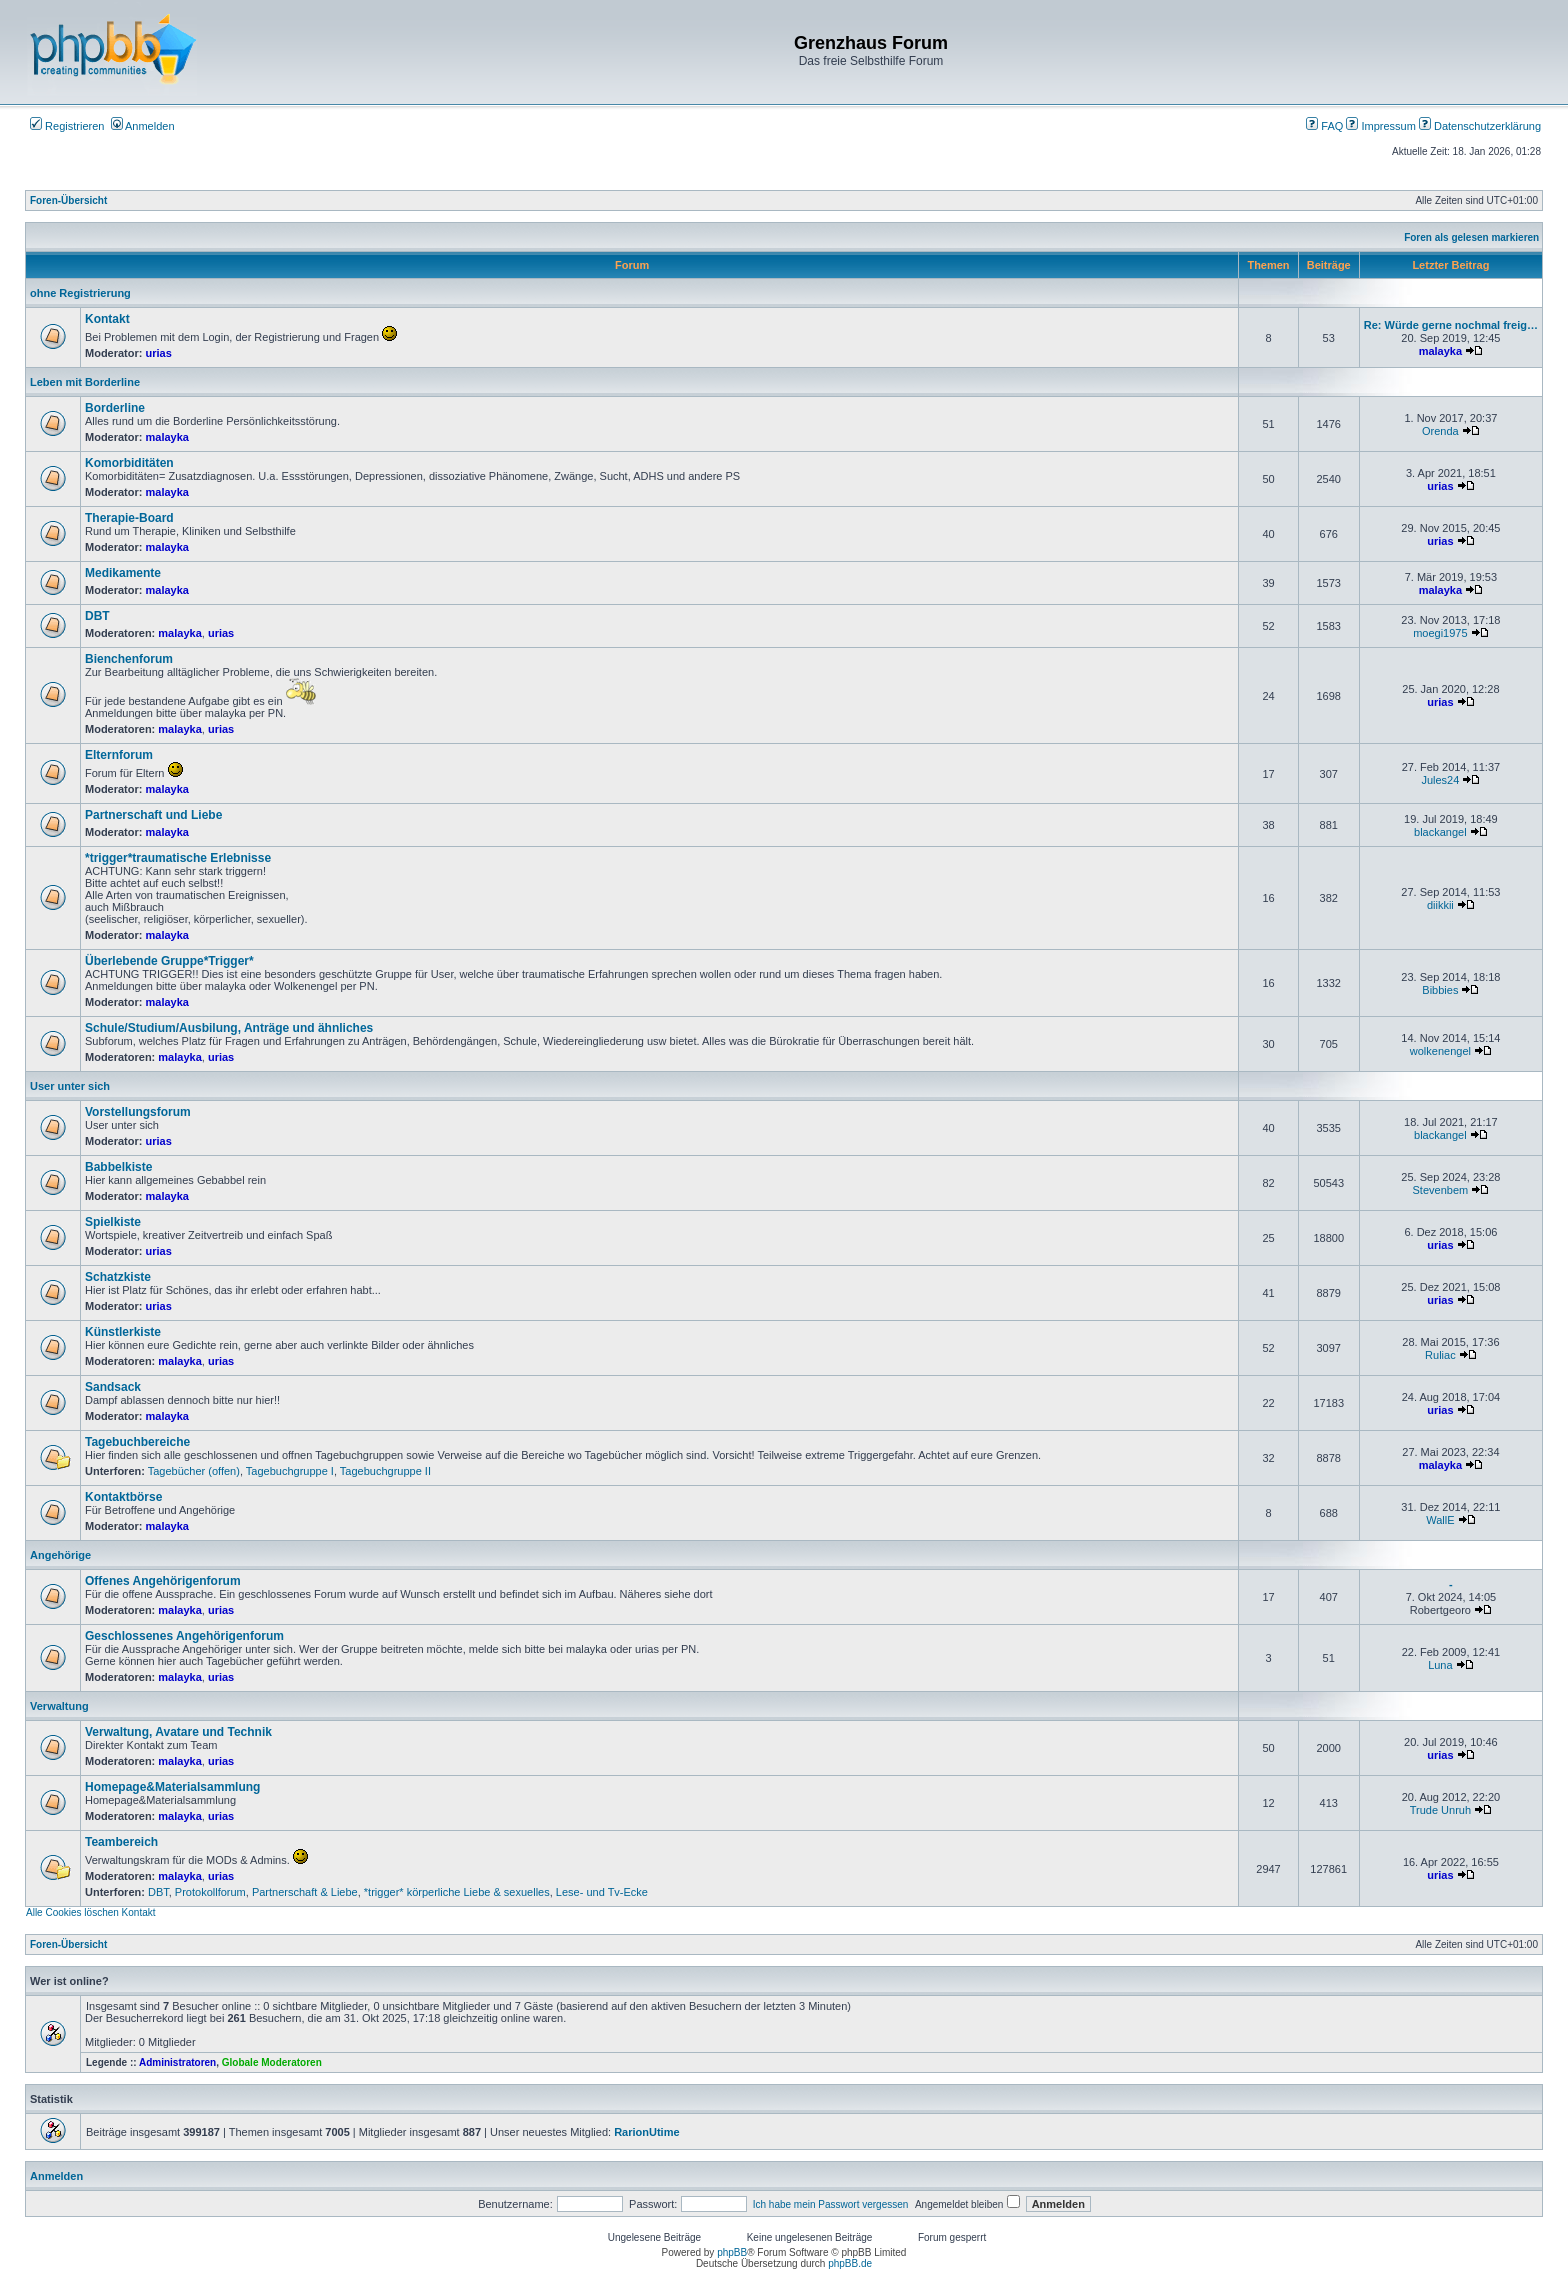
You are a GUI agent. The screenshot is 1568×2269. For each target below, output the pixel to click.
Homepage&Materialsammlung (172, 1787)
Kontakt (107, 319)
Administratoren (177, 2062)
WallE (1440, 1520)
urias (159, 353)
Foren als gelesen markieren (1471, 237)
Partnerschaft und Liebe (153, 815)
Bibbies (1440, 990)
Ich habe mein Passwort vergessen (831, 2204)
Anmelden (143, 126)
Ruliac (1440, 1355)
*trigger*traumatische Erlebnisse (178, 858)
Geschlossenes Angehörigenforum (184, 1636)
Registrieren (67, 126)
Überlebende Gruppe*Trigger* (169, 961)
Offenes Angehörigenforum (163, 1581)
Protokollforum (210, 1892)
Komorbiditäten (129, 463)
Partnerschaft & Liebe (305, 1892)
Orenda (1440, 431)
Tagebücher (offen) (194, 1471)
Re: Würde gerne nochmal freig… (1451, 325)
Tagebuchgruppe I (290, 1471)
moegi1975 (1440, 633)
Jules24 (1440, 780)
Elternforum (119, 755)
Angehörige (60, 1555)
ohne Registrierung (80, 293)
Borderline (115, 408)
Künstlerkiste (123, 1332)
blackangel (1440, 832)
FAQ (1324, 126)
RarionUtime (646, 2132)
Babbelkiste (118, 1167)
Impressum (1380, 126)
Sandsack (113, 1387)
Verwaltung (59, 1706)
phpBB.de (850, 2263)
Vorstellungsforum (138, 1112)
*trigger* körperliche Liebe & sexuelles (457, 1892)
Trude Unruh (1440, 1810)
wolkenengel (1440, 1051)
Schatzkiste (118, 1277)
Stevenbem (1441, 1190)
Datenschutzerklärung (1480, 126)
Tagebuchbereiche (137, 1442)
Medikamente (123, 573)
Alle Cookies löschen (72, 1912)
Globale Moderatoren (272, 2062)
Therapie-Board (129, 518)
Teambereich (121, 1842)
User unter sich (70, 1086)
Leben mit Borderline (85, 382)
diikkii (1440, 905)
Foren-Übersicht (68, 200)
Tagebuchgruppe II (385, 1471)
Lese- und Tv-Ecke (602, 1892)
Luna (1440, 1665)
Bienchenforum (129, 659)
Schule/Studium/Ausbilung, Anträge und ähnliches (229, 1028)
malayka (1440, 351)
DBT (97, 616)
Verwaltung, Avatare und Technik (178, 1732)
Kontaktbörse (123, 1497)
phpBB (732, 2252)
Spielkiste (113, 1222)
